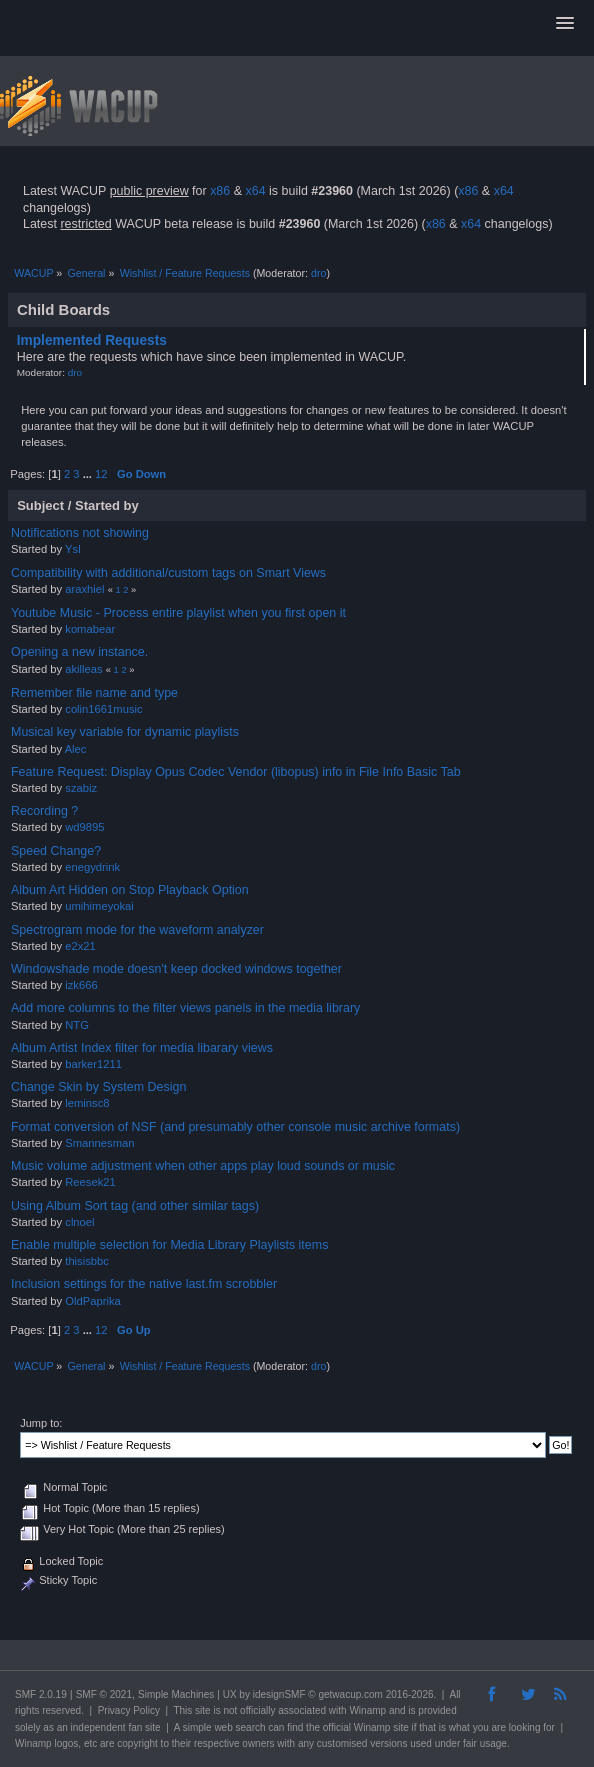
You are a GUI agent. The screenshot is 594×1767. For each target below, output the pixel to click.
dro (318, 273)
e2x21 (80, 946)
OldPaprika (93, 1301)
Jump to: (41, 1423)
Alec (76, 749)
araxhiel (84, 589)
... (89, 474)
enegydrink (92, 867)
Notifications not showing (80, 533)
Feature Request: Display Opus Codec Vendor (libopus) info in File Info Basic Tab (236, 772)
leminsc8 (87, 1103)
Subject (40, 505)
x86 (220, 191)
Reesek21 (90, 1182)
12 (101, 474)
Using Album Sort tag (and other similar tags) (135, 1206)
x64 (255, 191)
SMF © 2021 (104, 1694)
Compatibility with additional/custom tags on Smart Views (168, 573)
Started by (107, 505)
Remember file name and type (94, 693)
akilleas (83, 669)
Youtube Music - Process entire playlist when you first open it (178, 613)
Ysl (73, 549)
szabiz (81, 788)
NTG (77, 1025)
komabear (90, 629)
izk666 (81, 985)
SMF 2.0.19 (41, 1694)
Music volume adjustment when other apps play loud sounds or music (203, 1166)
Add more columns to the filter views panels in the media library (185, 1008)
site (203, 1710)
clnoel (79, 1222)
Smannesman (99, 1143)
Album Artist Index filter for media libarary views (142, 1048)
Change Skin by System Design (98, 1087)
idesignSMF (279, 1694)
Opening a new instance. (79, 652)
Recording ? (44, 811)
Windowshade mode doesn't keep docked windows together (176, 969)
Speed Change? (56, 851)
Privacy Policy (129, 1710)
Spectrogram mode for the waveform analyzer (137, 930)
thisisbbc (87, 1261)
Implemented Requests (92, 340)
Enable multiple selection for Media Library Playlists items (169, 1245)
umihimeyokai (99, 906)
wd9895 (84, 827)
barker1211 (93, 1064)
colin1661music (103, 709)
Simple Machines (176, 1694)
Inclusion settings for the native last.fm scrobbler (144, 1284)
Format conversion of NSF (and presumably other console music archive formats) (235, 1127)
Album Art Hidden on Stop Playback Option (130, 890)
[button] (565, 24)
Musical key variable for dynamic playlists (125, 732)
